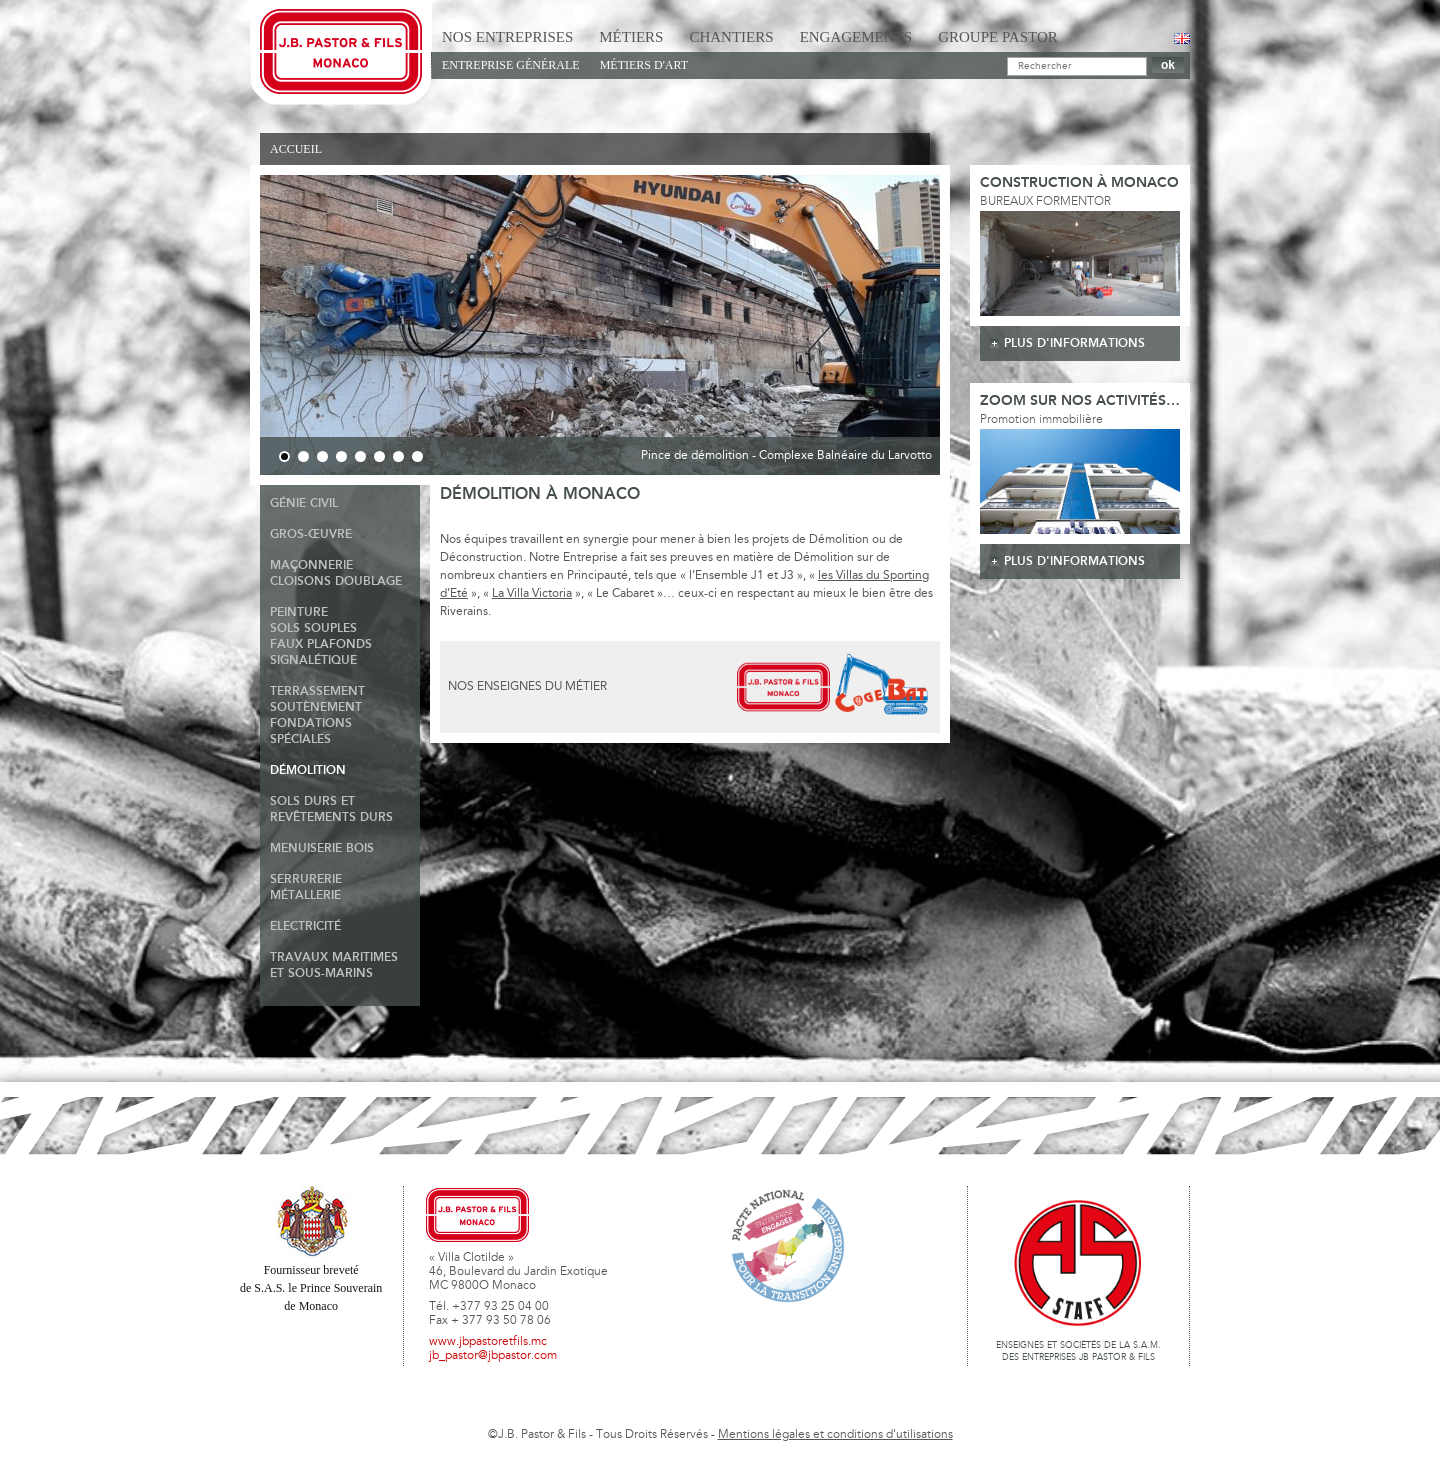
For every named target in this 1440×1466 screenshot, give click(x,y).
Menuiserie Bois (322, 848)
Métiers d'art (644, 65)
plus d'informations (1074, 343)
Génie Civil (304, 503)
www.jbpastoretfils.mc (488, 1342)
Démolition (308, 770)
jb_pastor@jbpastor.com (493, 1356)
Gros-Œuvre (311, 534)
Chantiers (731, 37)
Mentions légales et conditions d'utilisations (835, 1435)
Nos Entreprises (507, 37)
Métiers (631, 37)
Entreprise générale (511, 65)
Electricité (305, 926)
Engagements (856, 37)
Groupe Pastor (998, 37)
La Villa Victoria (532, 594)
